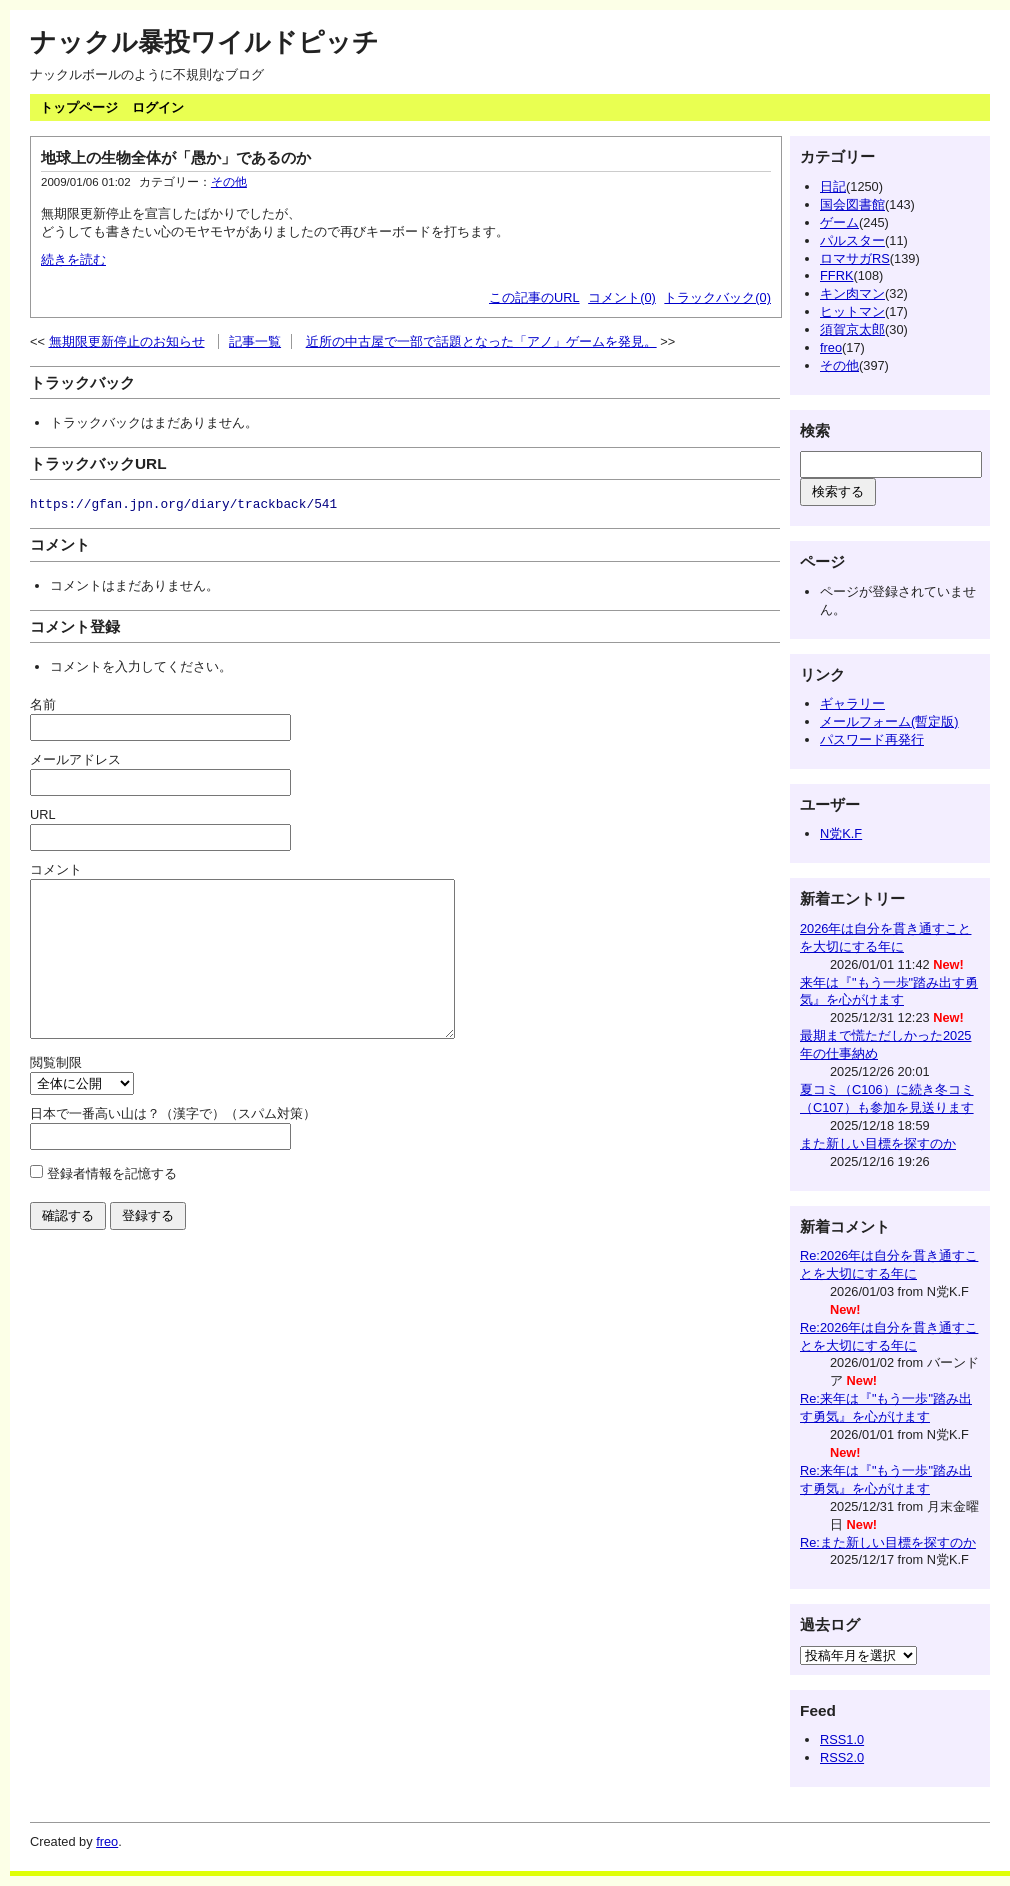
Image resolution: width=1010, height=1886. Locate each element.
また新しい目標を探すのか (878, 1143)
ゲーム (839, 222)
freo (831, 347)
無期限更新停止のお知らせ (127, 341)
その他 (229, 182)
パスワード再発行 (872, 739)
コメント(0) (622, 297)
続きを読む (73, 259)
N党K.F (841, 833)
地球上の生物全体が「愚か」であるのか (176, 157)
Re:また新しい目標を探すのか (888, 1542)
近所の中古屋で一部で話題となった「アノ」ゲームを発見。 (481, 341)
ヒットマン (852, 311)
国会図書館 (852, 204)
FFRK (836, 275)
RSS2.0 (842, 1757)
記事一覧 (255, 341)
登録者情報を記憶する (112, 1203)
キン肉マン (852, 293)
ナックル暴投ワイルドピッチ (204, 42)
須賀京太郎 (852, 329)
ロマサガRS (855, 258)
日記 (833, 186)
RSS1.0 (842, 1739)
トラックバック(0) (717, 297)
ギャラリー (852, 703)
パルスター (852, 240)
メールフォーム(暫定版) (889, 721)
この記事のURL (534, 297)
